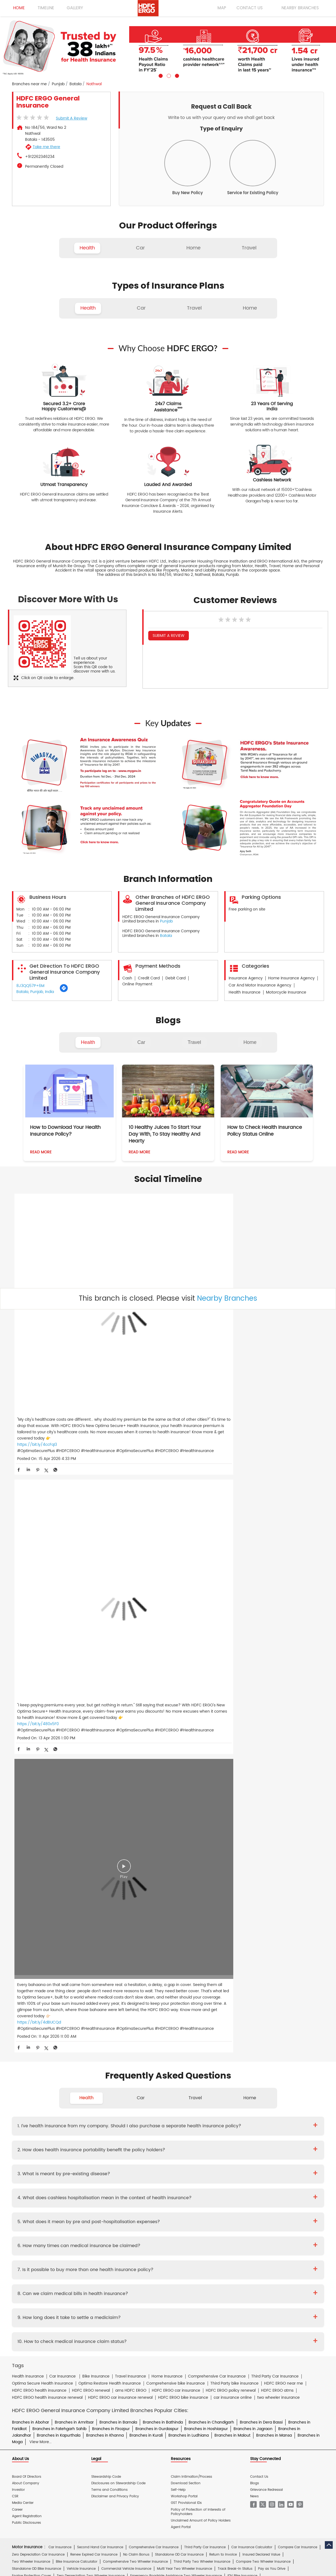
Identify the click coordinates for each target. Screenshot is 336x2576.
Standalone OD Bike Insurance (36, 1939)
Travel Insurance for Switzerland (247, 2041)
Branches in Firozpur (111, 1799)
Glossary (107, 2186)
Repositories (226, 2186)
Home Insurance (118, 2173)
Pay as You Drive (271, 1939)
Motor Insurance (150, 2173)
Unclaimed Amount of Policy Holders (201, 1890)
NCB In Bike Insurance (148, 1953)
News (254, 1866)
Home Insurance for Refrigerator (155, 2068)
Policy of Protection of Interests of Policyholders (198, 1882)
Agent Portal (181, 1897)
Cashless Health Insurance (33, 1973)
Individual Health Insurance (72, 1966)
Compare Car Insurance (297, 1917)
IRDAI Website (165, 2186)
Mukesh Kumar (120, 2122)
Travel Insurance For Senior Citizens (40, 2027)
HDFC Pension (244, 2238)
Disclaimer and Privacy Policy (115, 1866)
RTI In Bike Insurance (188, 1953)
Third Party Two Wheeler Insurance (202, 1932)
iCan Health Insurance (241, 1973)
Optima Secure (68, 1980)
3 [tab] (176, 75)
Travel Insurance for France (83, 2034)
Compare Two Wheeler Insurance (263, 1932)
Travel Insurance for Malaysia (36, 2041)
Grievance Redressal (266, 1860)
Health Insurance (67, 2135)
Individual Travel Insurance (104, 2020)
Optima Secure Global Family (82, 1987)
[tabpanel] (168, 47)
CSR (15, 1866)
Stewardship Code (106, 1847)
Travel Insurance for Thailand (36, 2048)
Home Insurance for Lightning (211, 2068)
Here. (49, 1994)
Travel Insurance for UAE (131, 2048)
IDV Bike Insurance (242, 1946)
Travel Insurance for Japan (284, 2034)
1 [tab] (160, 75)
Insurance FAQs (81, 2186)
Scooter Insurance (110, 1953)
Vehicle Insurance (81, 1939)
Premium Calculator (77, 1973)
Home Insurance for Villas (212, 2082)
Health (88, 1042)
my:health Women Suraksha (157, 1973)
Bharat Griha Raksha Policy (112, 2082)
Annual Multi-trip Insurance (250, 2020)
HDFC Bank (54, 2226)
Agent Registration (27, 1886)
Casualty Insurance (209, 2102)
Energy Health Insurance (284, 1973)
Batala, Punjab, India (35, 992)
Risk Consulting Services (31, 2109)
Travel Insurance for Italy (236, 2034)
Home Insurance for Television (177, 2061)
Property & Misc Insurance (285, 2102)
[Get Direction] (63, 991)
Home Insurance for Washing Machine (239, 2061)
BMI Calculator (298, 1987)
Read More (41, 1152)
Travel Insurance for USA (85, 2048)
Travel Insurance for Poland (88, 2041)
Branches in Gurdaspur (156, 1799)
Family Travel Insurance (151, 2020)
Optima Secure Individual (32, 1987)
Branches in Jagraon (253, 1799)
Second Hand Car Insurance (100, 1917)
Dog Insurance (55, 2007)
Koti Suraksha (97, 1980)
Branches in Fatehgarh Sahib (59, 1799)
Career (17, 1880)
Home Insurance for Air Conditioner (40, 2068)
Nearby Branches (227, 1298)
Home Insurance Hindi (194, 2206)
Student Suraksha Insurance (199, 2020)
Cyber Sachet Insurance (67, 2102)
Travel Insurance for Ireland (187, 2034)
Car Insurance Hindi (101, 2206)
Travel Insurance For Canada (279, 2027)
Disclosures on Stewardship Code (118, 1853)
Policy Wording (123, 2147)
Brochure (46, 2147)
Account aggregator (47, 2186)
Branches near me (29, 84)
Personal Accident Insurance (192, 2173)
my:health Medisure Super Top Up (253, 1987)
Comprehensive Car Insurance (153, 1917)
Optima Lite (267, 1980)
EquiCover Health (26, 1994)
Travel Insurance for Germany (135, 2034)
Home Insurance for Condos (162, 2082)
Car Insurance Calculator (251, 1917)
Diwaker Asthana (88, 2122)
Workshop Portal (184, 1866)
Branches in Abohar (30, 1792)
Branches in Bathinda (163, 1792)
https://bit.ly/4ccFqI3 (37, 1350)
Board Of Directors (26, 1847)
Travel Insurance (62, 2020)
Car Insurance (60, 1917)
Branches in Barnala (118, 1792)
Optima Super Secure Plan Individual (190, 1987)
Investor (18, 1860)
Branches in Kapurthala (58, 1805)
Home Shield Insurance (284, 2075)
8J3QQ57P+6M (30, 986)
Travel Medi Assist (134, 2186)
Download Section (186, 1853)
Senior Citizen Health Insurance (217, 1966)
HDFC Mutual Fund (146, 2238)
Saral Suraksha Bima (190, 1980)
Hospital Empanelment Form (78, 2160)
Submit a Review (71, 118)
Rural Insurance (175, 2102)
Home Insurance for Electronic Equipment (274, 2068)
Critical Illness (182, 2135)
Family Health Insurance (120, 1966)
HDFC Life (87, 2238)
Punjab (58, 84)
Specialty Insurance (73, 2109)
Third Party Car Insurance (205, 1917)
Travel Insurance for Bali (230, 2027)
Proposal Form (94, 2147)
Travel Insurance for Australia (181, 2027)
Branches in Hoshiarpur (206, 1799)
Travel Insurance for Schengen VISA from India (113, 2027)
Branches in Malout (232, 1805)
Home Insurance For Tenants (72, 2061)
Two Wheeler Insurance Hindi (146, 2206)
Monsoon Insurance (244, 2075)
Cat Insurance (84, 2007)
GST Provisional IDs (186, 1873)
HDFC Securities (113, 2238)
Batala (75, 84)
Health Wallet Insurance (31, 1980)
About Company (25, 1853)
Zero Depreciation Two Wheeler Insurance (91, 1946)
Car (141, 1042)
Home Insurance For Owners (124, 2061)
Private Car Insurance (147, 2135)
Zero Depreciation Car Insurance (38, 1924)
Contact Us (259, 1847)
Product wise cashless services (131, 2160)
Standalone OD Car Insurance (179, 1924)
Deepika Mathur (56, 2122)
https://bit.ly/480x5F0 (142, 1343)
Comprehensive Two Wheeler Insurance (135, 1932)
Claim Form (151, 2147)
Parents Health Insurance (165, 1966)
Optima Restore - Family (232, 1980)
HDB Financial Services (209, 2238)
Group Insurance (244, 2102)
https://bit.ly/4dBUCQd (247, 1381)
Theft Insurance (71, 2082)
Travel (194, 1042)
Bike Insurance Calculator (76, 1932)
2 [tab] (168, 75)
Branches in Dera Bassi (261, 1792)
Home (249, 1042)
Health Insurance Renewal (269, 1966)
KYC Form (174, 2147)
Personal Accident (113, 1973)
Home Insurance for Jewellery (99, 2068)
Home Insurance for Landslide (36, 2075)
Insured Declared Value (261, 1924)
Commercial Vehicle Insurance (126, 1939)
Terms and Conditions (109, 1860)
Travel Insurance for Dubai (33, 2034)
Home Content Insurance (32, 2082)
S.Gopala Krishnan (153, 2122)
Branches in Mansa (274, 1805)
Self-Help (178, 1860)
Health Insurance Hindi (61, 2206)
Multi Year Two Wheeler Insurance (184, 1939)
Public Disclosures (26, 1893)
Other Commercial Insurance (117, 2109)
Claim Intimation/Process (191, 1847)
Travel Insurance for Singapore (141, 2041)
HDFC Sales (176, 2238)
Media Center (23, 1873)
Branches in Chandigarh (211, 1792)
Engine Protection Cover (31, 1946)
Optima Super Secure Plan (133, 1987)
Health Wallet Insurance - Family (140, 1980)
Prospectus (68, 2147)
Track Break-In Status (235, 1939)
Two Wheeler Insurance (31, 1932)
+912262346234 (40, 157)
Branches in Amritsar (74, 1792)
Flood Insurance (209, 2075)
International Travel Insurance (224, 2048)
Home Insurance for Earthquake (92, 2075)
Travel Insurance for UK (175, 2048)
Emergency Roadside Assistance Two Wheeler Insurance (176, 1946)
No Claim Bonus (136, 1924)
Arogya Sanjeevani (201, 1973)
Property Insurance (174, 2075)
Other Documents (201, 2147)
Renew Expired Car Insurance (93, 1924)
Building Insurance (138, 2075)
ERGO (72, 2226)
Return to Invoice (223, 1924)
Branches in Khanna (105, 1805)
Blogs (254, 1853)
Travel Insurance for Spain (193, 2041)
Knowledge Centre (196, 2186)
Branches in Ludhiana (188, 1805)
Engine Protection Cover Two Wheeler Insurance (51, 1953)
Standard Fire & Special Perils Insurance (125, 2102)
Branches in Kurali (146, 1805)
